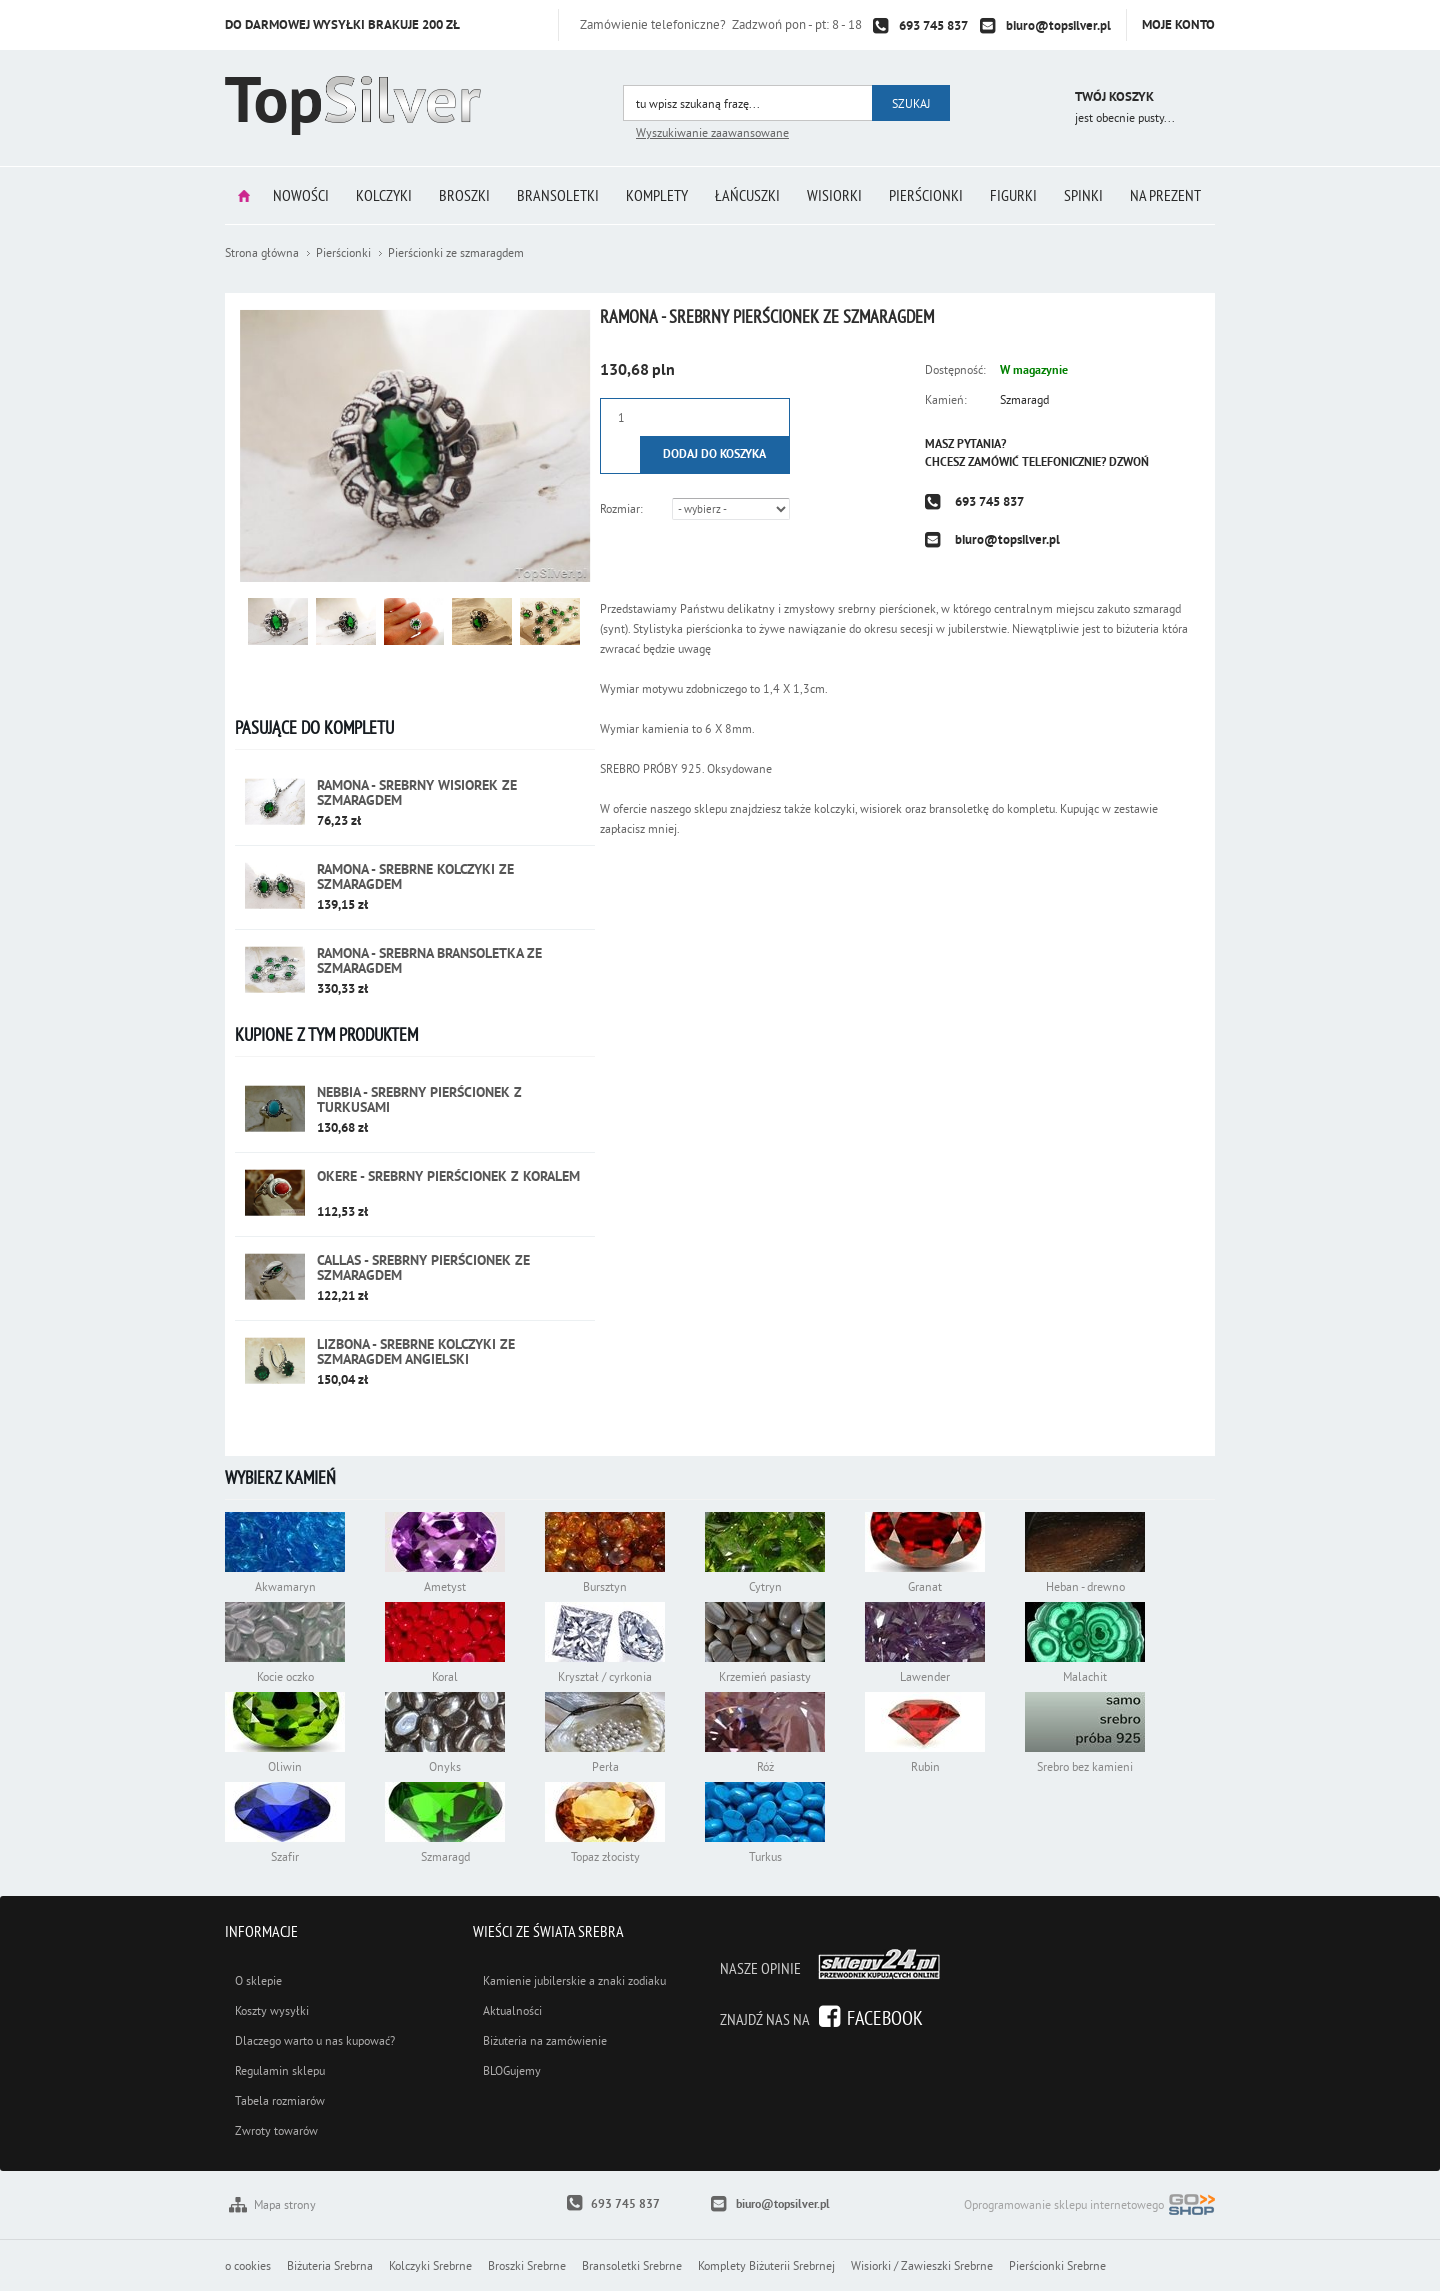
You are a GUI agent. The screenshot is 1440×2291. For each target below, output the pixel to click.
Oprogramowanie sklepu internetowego (1089, 2206)
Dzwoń (1129, 462)
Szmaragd (1024, 399)
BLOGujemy (512, 2070)
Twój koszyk (1114, 96)
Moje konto (1178, 24)
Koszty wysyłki (272, 2010)
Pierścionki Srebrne (1057, 2265)
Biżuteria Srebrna (330, 2265)
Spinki (1083, 195)
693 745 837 (933, 25)
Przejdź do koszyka (1032, 99)
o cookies (248, 2265)
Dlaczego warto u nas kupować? (315, 2040)
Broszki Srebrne (527, 2265)
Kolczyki (384, 195)
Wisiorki (834, 195)
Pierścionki (926, 195)
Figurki (1013, 195)
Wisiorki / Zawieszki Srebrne (922, 2265)
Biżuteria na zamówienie (545, 2040)
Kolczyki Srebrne (430, 2265)
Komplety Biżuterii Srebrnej (766, 2265)
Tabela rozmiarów (280, 2100)
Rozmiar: (621, 508)
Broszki (464, 195)
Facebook (885, 2017)
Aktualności (512, 2010)
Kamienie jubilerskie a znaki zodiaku (574, 1980)
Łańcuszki (747, 195)
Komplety (657, 195)
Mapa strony (285, 2204)
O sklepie (258, 1980)
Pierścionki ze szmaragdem (456, 252)
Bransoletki (558, 195)
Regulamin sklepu (280, 2070)
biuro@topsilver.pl (1058, 25)
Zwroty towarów (276, 2130)
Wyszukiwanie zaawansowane (712, 132)
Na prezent (1165, 195)
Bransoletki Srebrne (632, 2265)
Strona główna (244, 195)
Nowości (301, 195)
